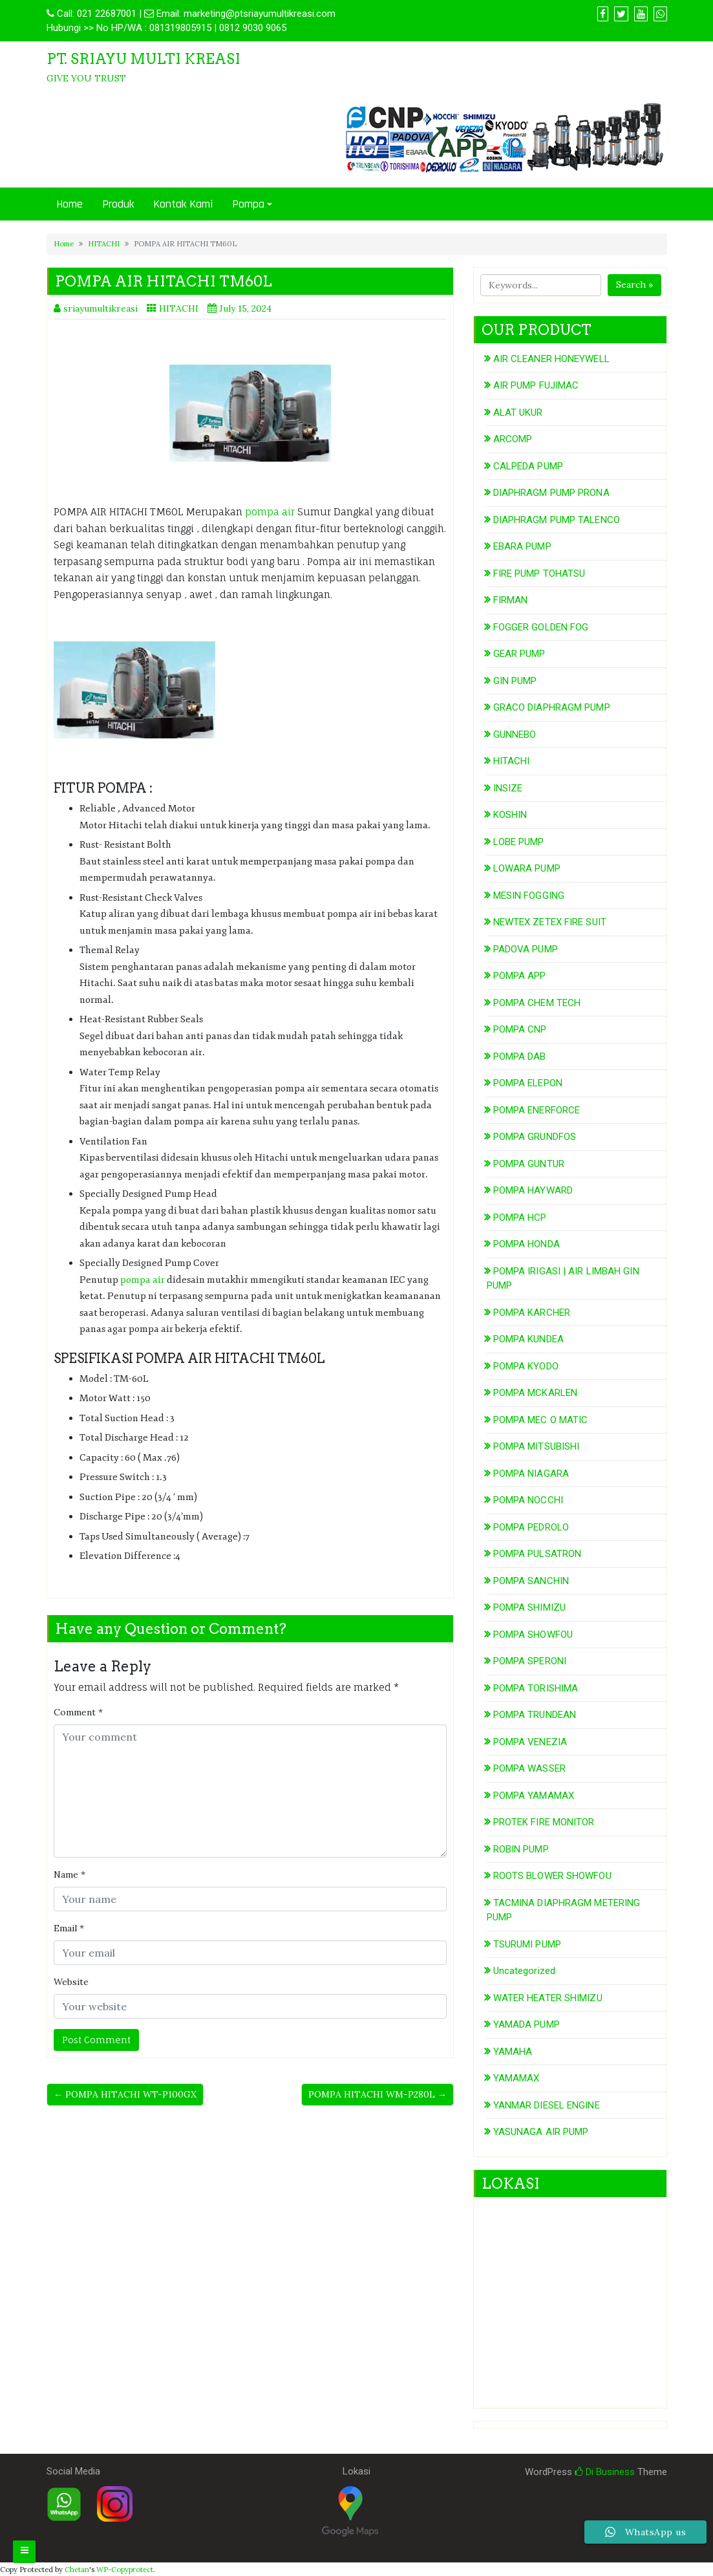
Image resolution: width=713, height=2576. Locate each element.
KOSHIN (510, 815)
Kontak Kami (183, 204)
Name (69, 1874)
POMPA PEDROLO (531, 1527)
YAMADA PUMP (526, 2024)
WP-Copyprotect (124, 2569)
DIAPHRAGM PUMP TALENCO (556, 520)
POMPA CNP (520, 1029)
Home (69, 204)
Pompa (248, 204)
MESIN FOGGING (528, 895)
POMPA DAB (519, 1056)
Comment (78, 1712)
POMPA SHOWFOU (533, 1634)
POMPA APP (519, 976)
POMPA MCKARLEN (535, 1393)
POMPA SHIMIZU (529, 1607)
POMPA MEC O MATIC (540, 1420)
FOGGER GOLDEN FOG (541, 627)
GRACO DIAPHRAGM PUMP (551, 707)
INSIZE (508, 788)
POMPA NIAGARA (531, 1473)
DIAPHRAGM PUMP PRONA (551, 493)
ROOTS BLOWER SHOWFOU (552, 1876)
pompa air (271, 512)
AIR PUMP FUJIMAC (536, 385)
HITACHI (104, 243)
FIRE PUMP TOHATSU (539, 573)
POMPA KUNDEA (528, 1339)
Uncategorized (524, 1971)
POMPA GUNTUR (528, 1164)
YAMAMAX (516, 2078)
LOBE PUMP (518, 842)
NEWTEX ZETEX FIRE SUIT (549, 922)
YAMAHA (513, 2051)
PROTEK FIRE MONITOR (544, 1822)
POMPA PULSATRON (537, 1554)
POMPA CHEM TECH (537, 1003)
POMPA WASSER (529, 1768)
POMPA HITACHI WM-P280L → (377, 2094)
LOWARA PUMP (526, 868)
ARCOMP (513, 439)
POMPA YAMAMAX (533, 1795)
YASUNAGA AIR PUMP (541, 2132)
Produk (118, 204)
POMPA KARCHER (531, 1312)
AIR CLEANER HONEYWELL (551, 359)
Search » (634, 284)
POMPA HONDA (526, 1244)
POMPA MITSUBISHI (536, 1446)
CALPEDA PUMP (528, 466)
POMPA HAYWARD (533, 1190)
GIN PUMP (515, 681)
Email (69, 1928)
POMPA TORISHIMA (536, 1688)
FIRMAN (510, 600)
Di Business (605, 2472)
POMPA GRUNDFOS (534, 1137)
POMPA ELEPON (527, 1083)
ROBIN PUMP (521, 1849)
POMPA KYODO (526, 1366)
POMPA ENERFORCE (536, 1110)
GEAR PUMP (519, 654)
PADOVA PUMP (525, 949)
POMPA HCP (520, 1217)
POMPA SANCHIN (531, 1581)
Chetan (77, 2569)
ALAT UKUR (518, 412)
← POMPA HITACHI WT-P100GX (125, 2094)
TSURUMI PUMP (527, 1944)
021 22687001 (106, 13)
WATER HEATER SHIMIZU (547, 1998)
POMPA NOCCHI (528, 1500)
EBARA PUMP (522, 546)
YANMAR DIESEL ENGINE (546, 2105)
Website (71, 1982)
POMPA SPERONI (529, 1661)
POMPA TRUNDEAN (534, 1715)
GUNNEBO (515, 734)
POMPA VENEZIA (530, 1742)
